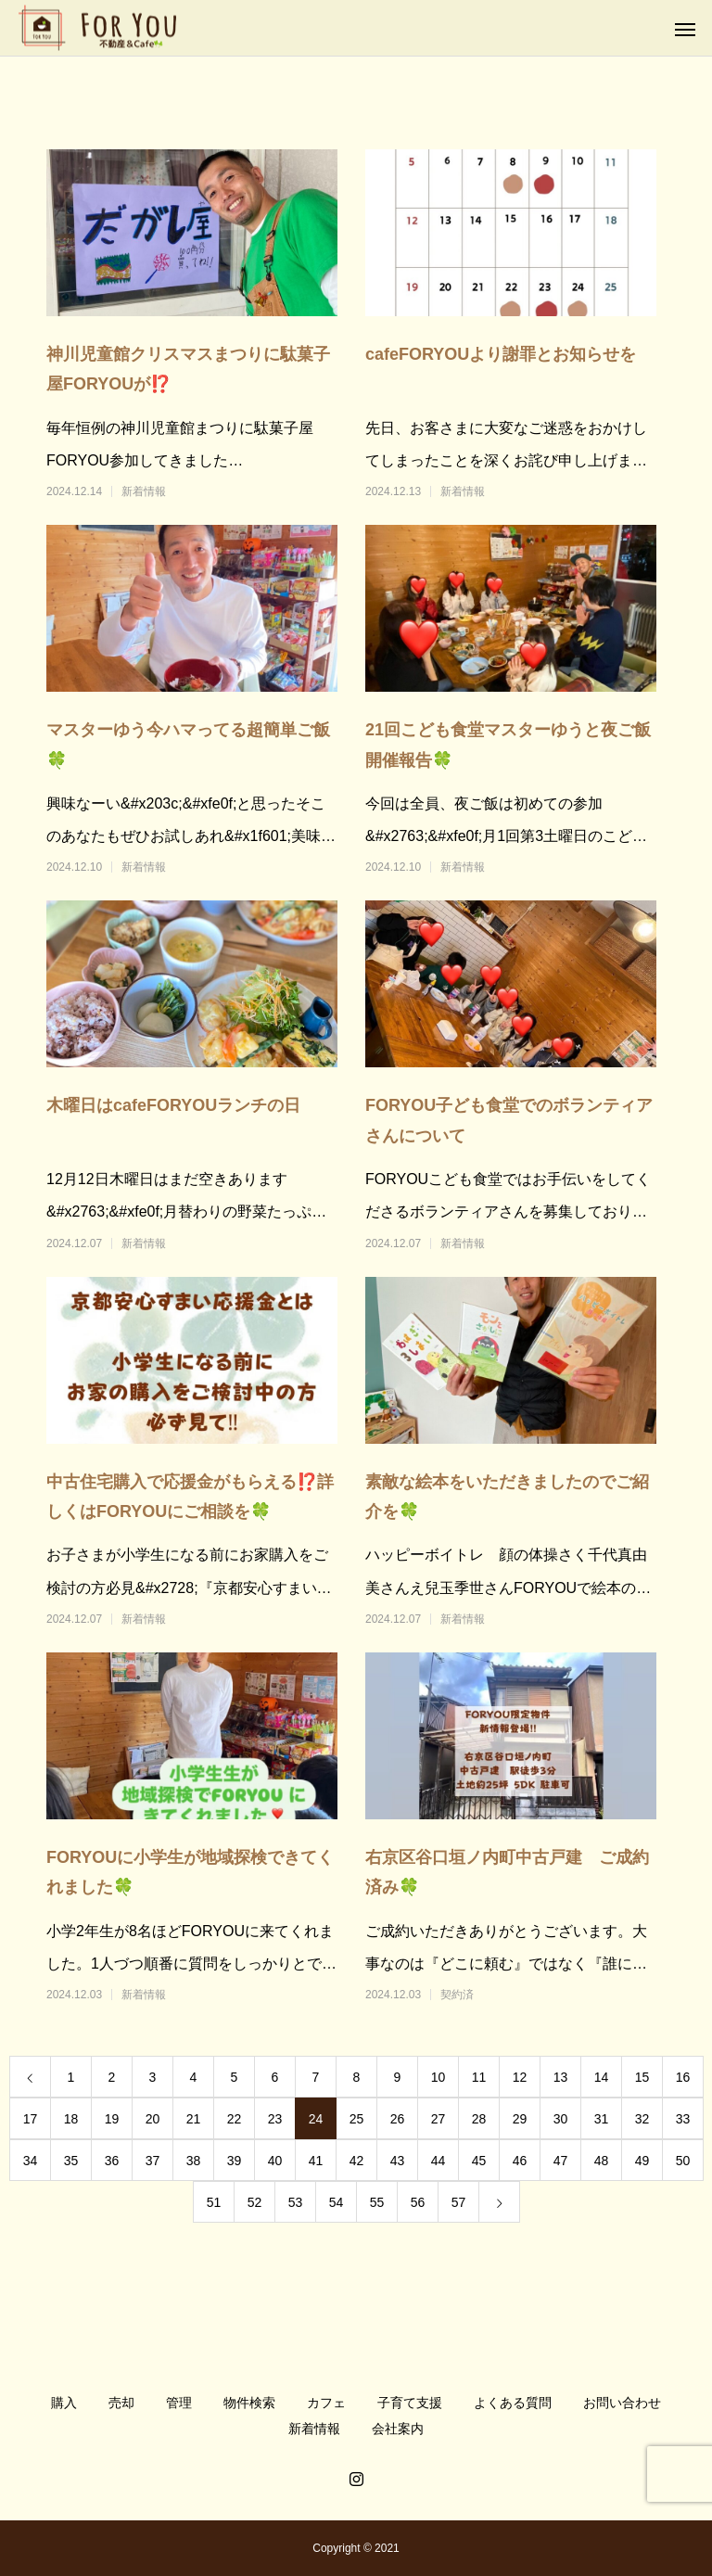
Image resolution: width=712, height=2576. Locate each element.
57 (458, 2202)
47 (560, 2160)
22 (234, 2118)
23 (275, 2118)
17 (30, 2118)
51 (214, 2202)
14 (601, 2077)
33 (683, 2118)
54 (336, 2202)
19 (112, 2118)
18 (71, 2118)
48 (601, 2160)
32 (642, 2118)
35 (71, 2160)
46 (520, 2160)
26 (397, 2118)
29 (520, 2118)
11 (479, 2077)
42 (357, 2160)
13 (560, 2077)
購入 (64, 2402)
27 (438, 2118)
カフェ (326, 2402)
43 (397, 2160)
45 (479, 2160)
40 (275, 2160)
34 (30, 2160)
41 (316, 2160)
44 (438, 2160)
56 (418, 2202)
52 (255, 2202)
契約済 (457, 1994)
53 (295, 2202)
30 (560, 2118)
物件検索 (249, 2402)
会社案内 (398, 2428)
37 (153, 2160)
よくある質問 (513, 2402)
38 (193, 2160)
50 (683, 2160)
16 (683, 2077)
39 (234, 2160)
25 (357, 2118)
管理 (179, 2402)
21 (193, 2118)
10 (438, 2077)
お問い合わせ (622, 2402)
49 (642, 2160)
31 (601, 2118)
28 (479, 2118)
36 (112, 2160)
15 (642, 2077)
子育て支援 (409, 2402)
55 (377, 2202)
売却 (121, 2402)
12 (520, 2077)
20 (153, 2118)
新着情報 (143, 491)
